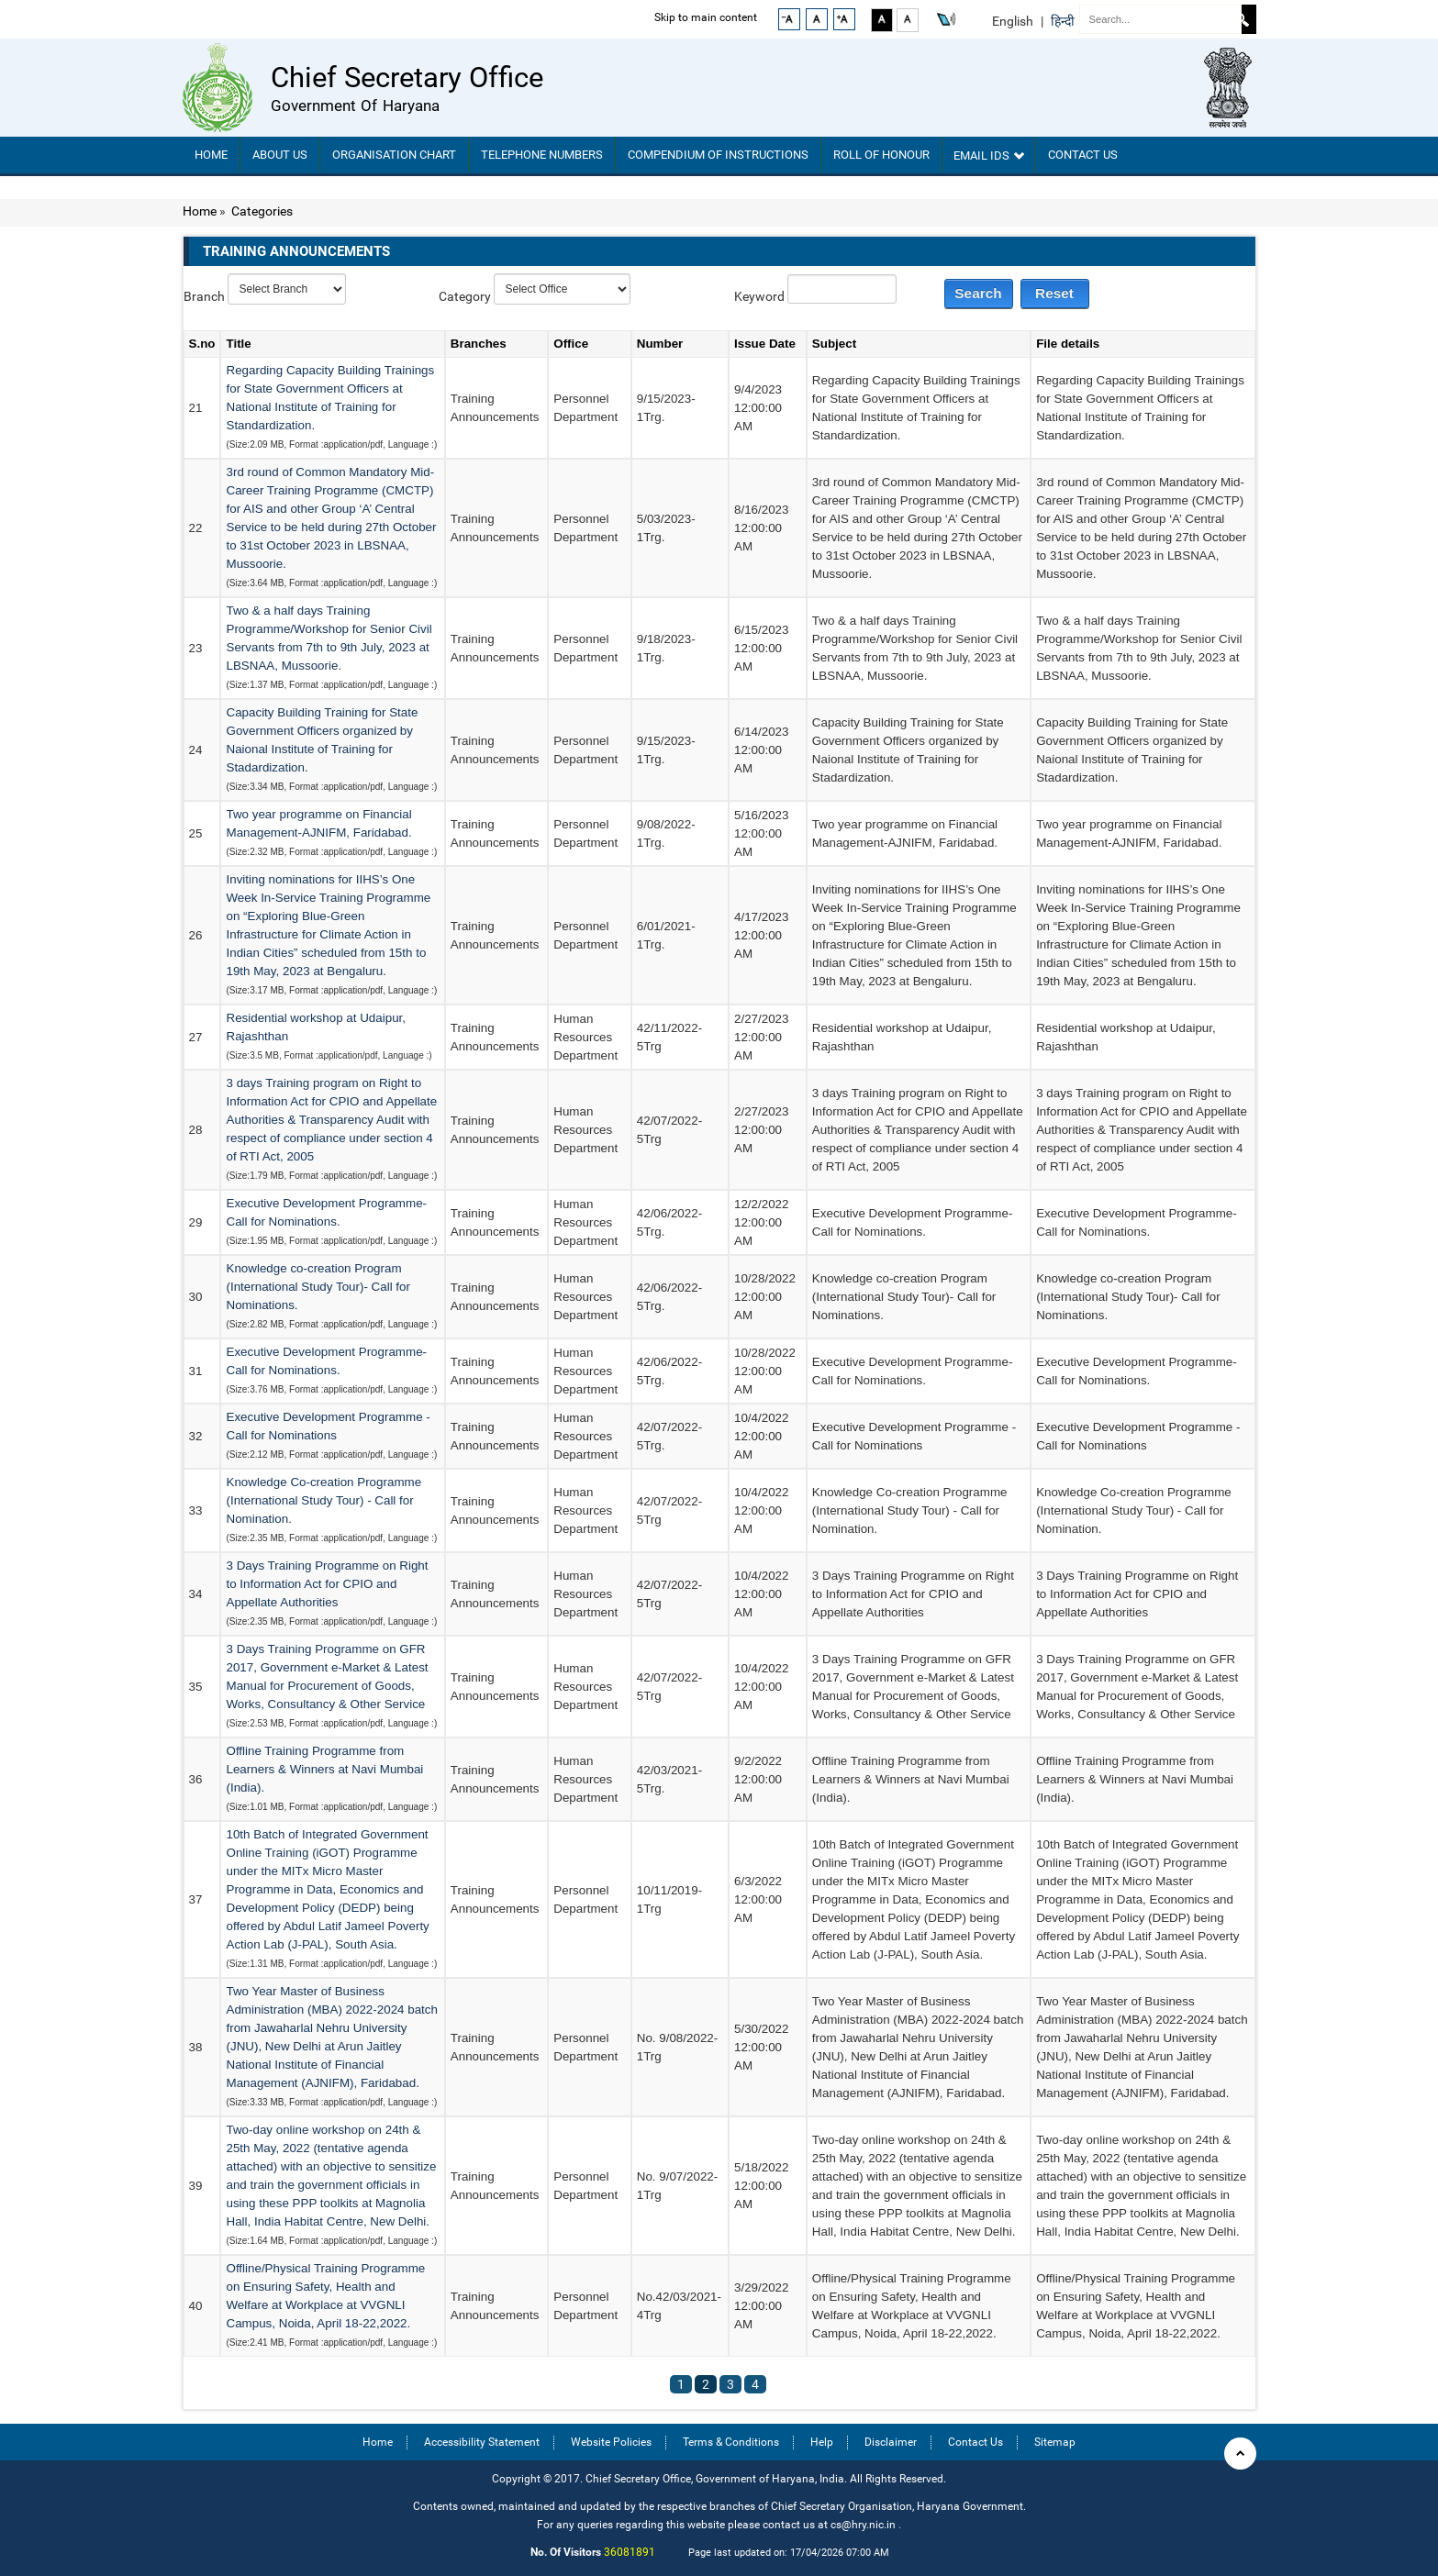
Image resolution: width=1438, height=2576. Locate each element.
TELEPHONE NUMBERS (542, 154)
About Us (279, 154)
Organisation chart (394, 154)
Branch (204, 296)
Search (1241, 19)
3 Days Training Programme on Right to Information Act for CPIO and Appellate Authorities (327, 1584)
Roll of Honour (881, 154)
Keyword (759, 296)
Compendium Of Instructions (718, 154)
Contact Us (1083, 154)
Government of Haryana (355, 105)
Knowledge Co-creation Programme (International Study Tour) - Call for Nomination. (323, 1500)
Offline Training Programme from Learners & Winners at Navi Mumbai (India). (324, 1769)
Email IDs (989, 155)
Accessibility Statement (482, 2442)
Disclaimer (890, 2442)
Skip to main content (693, 17)
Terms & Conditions (731, 2442)
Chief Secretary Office (407, 77)
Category (465, 296)
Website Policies (611, 2442)
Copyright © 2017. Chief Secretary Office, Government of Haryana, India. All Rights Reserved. (719, 2478)
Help (821, 2442)
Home (211, 154)
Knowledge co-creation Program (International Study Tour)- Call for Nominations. (317, 1286)
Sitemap (1055, 2442)
